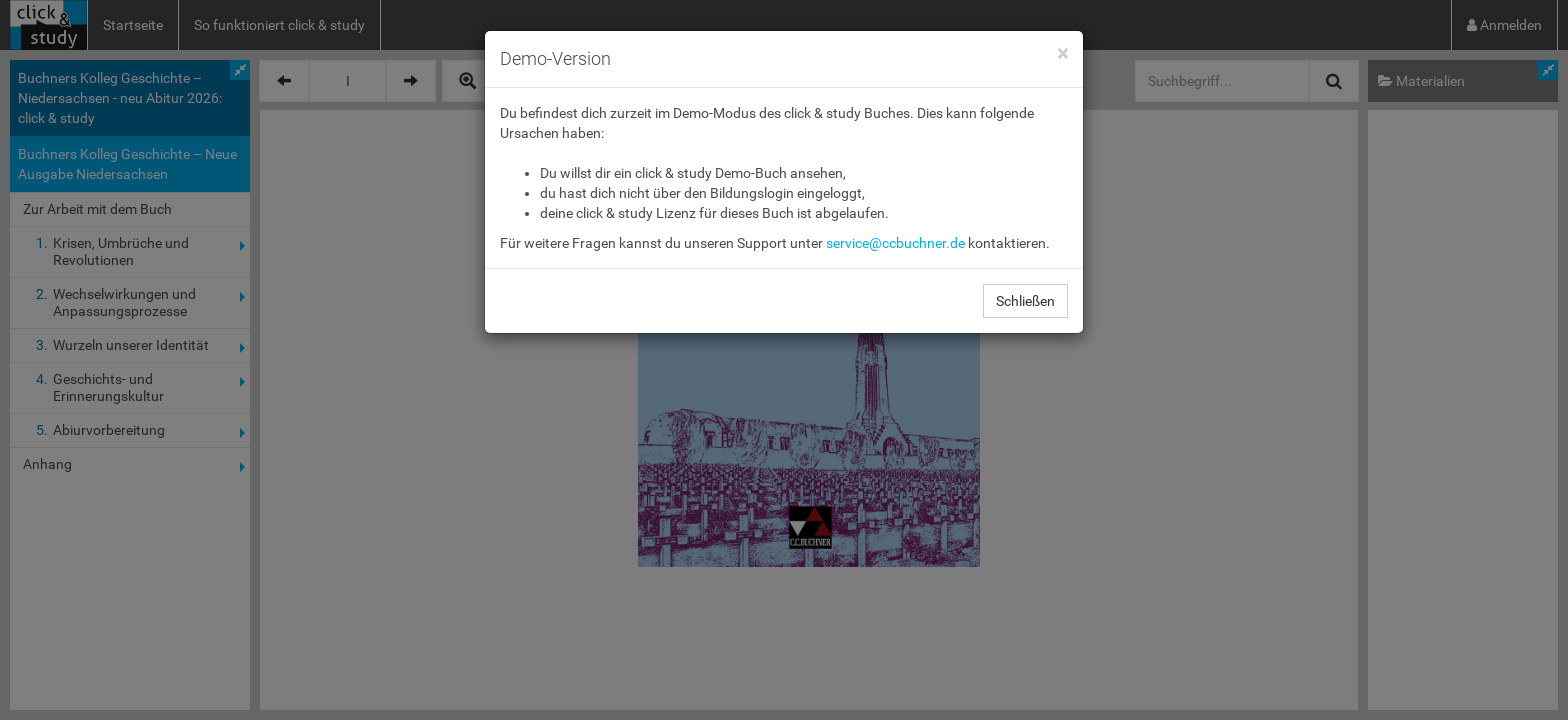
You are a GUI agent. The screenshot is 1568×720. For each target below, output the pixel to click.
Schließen (1025, 301)
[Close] (1062, 54)
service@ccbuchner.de (895, 243)
